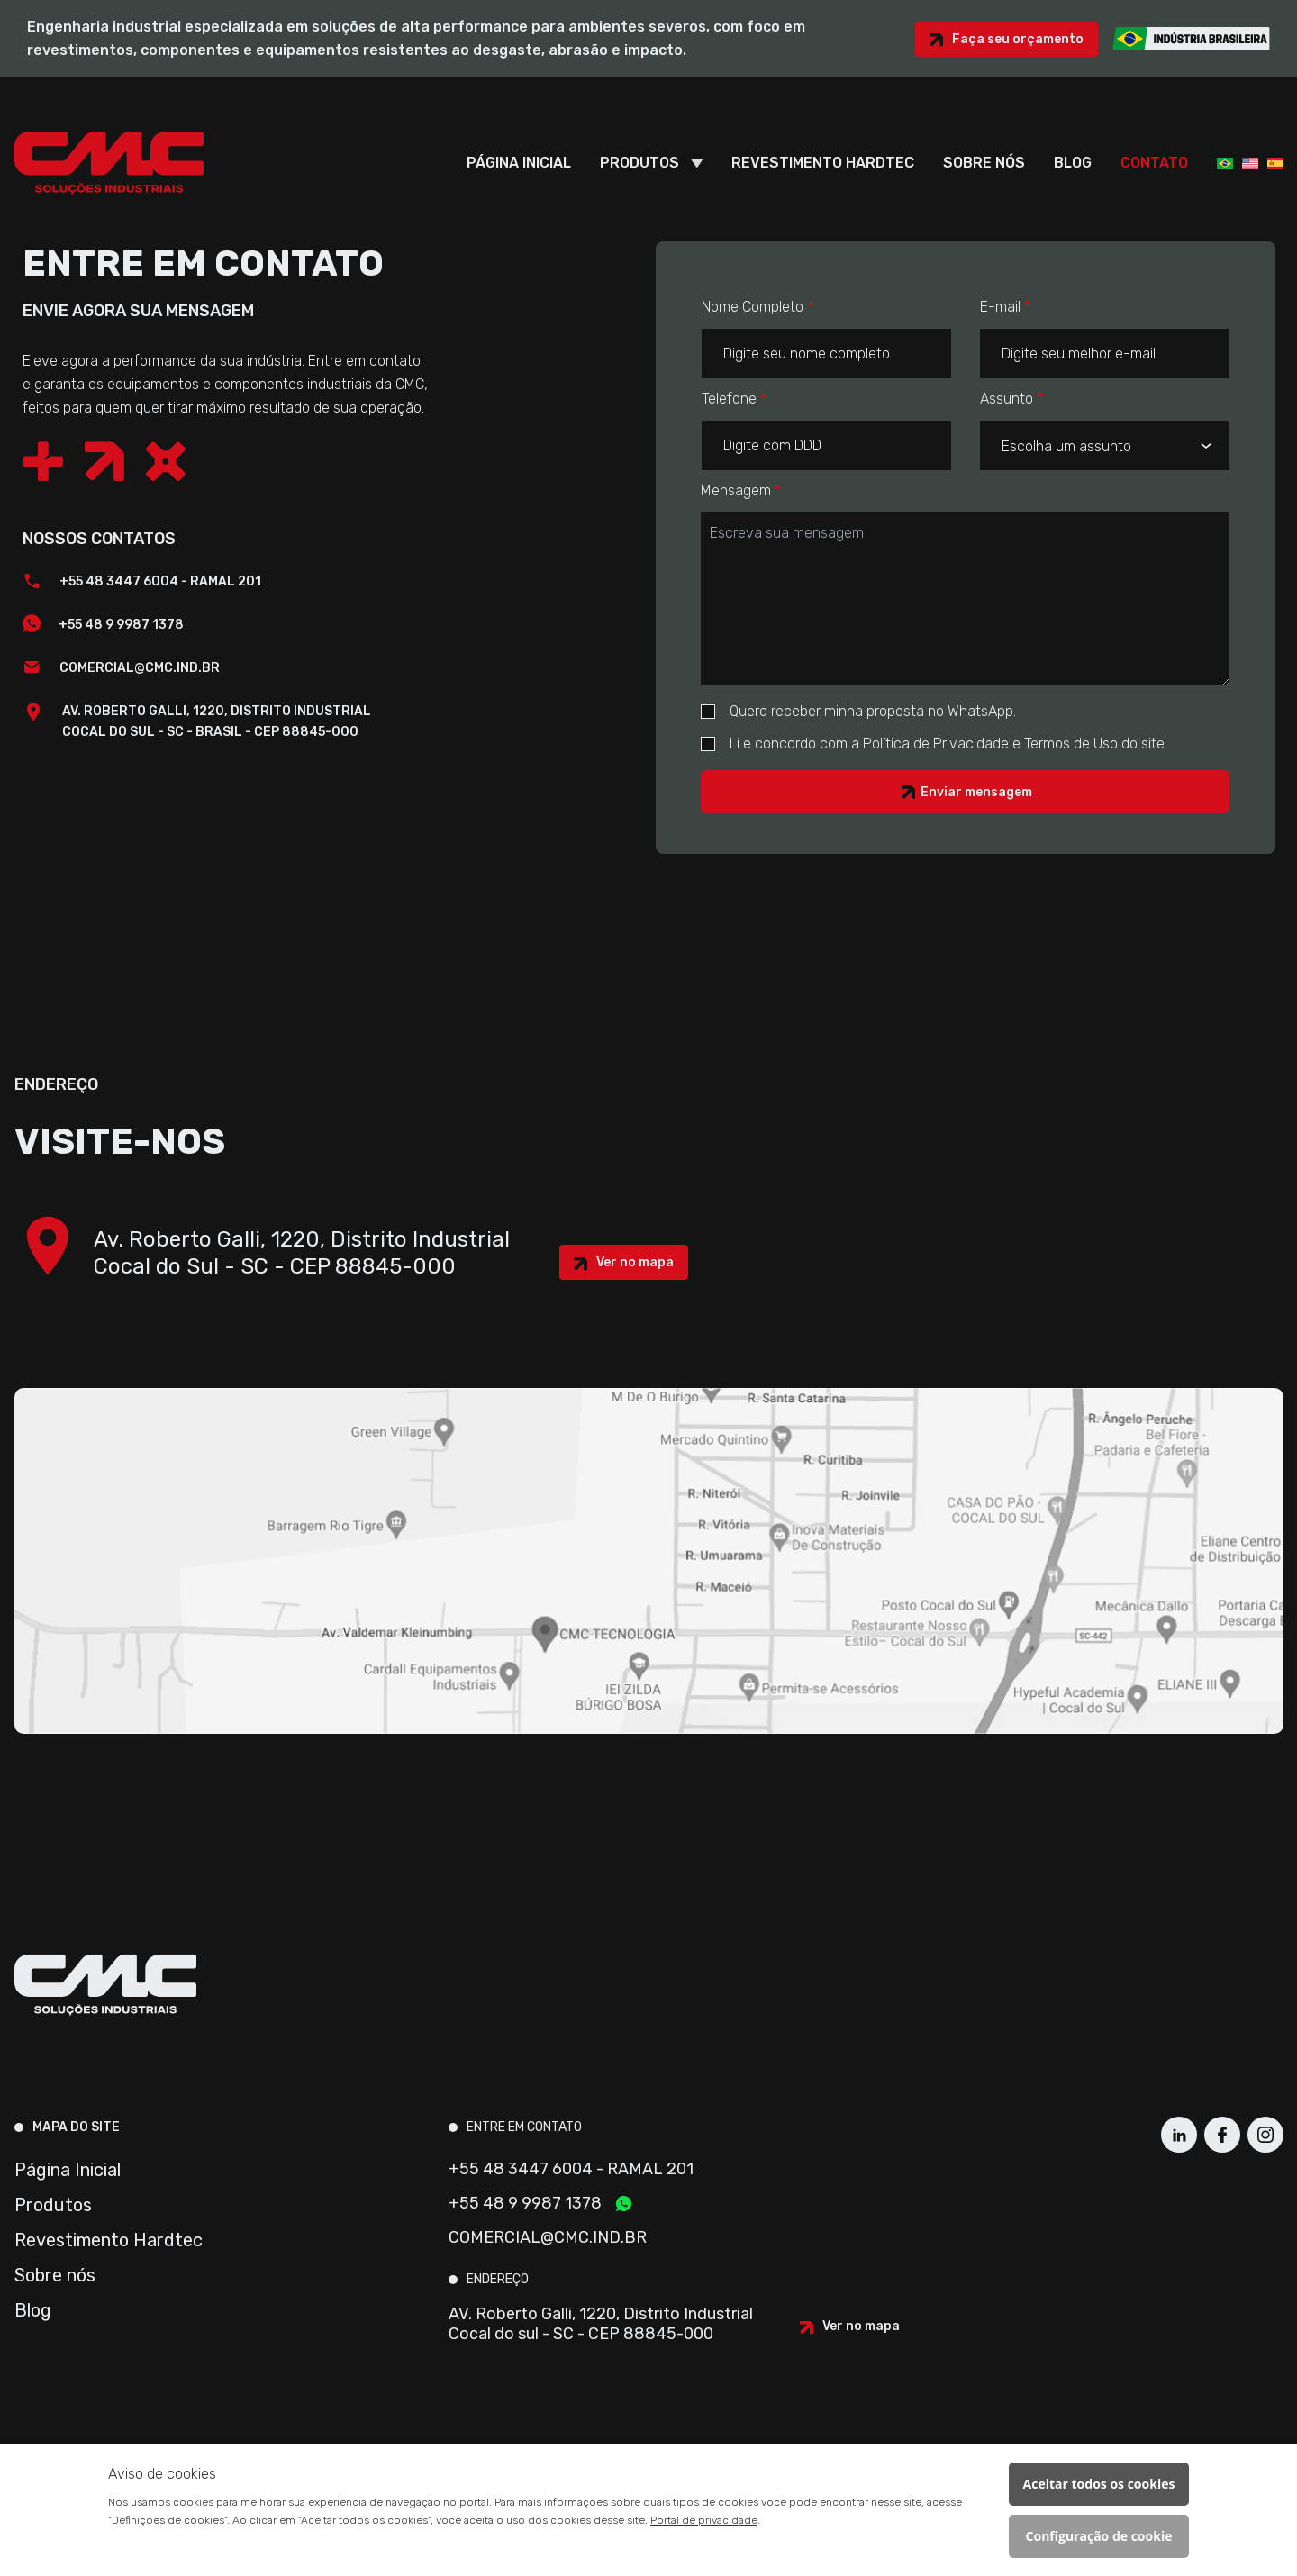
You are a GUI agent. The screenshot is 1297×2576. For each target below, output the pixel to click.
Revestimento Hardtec (822, 162)
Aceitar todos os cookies (1099, 2483)
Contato (1154, 162)
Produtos (639, 162)
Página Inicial (519, 162)
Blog (1073, 162)
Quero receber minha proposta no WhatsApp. (858, 711)
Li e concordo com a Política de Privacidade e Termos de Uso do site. (934, 743)
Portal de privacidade (703, 2520)
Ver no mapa (635, 1262)
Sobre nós (984, 162)
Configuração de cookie (1099, 2535)
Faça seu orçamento (1018, 39)
